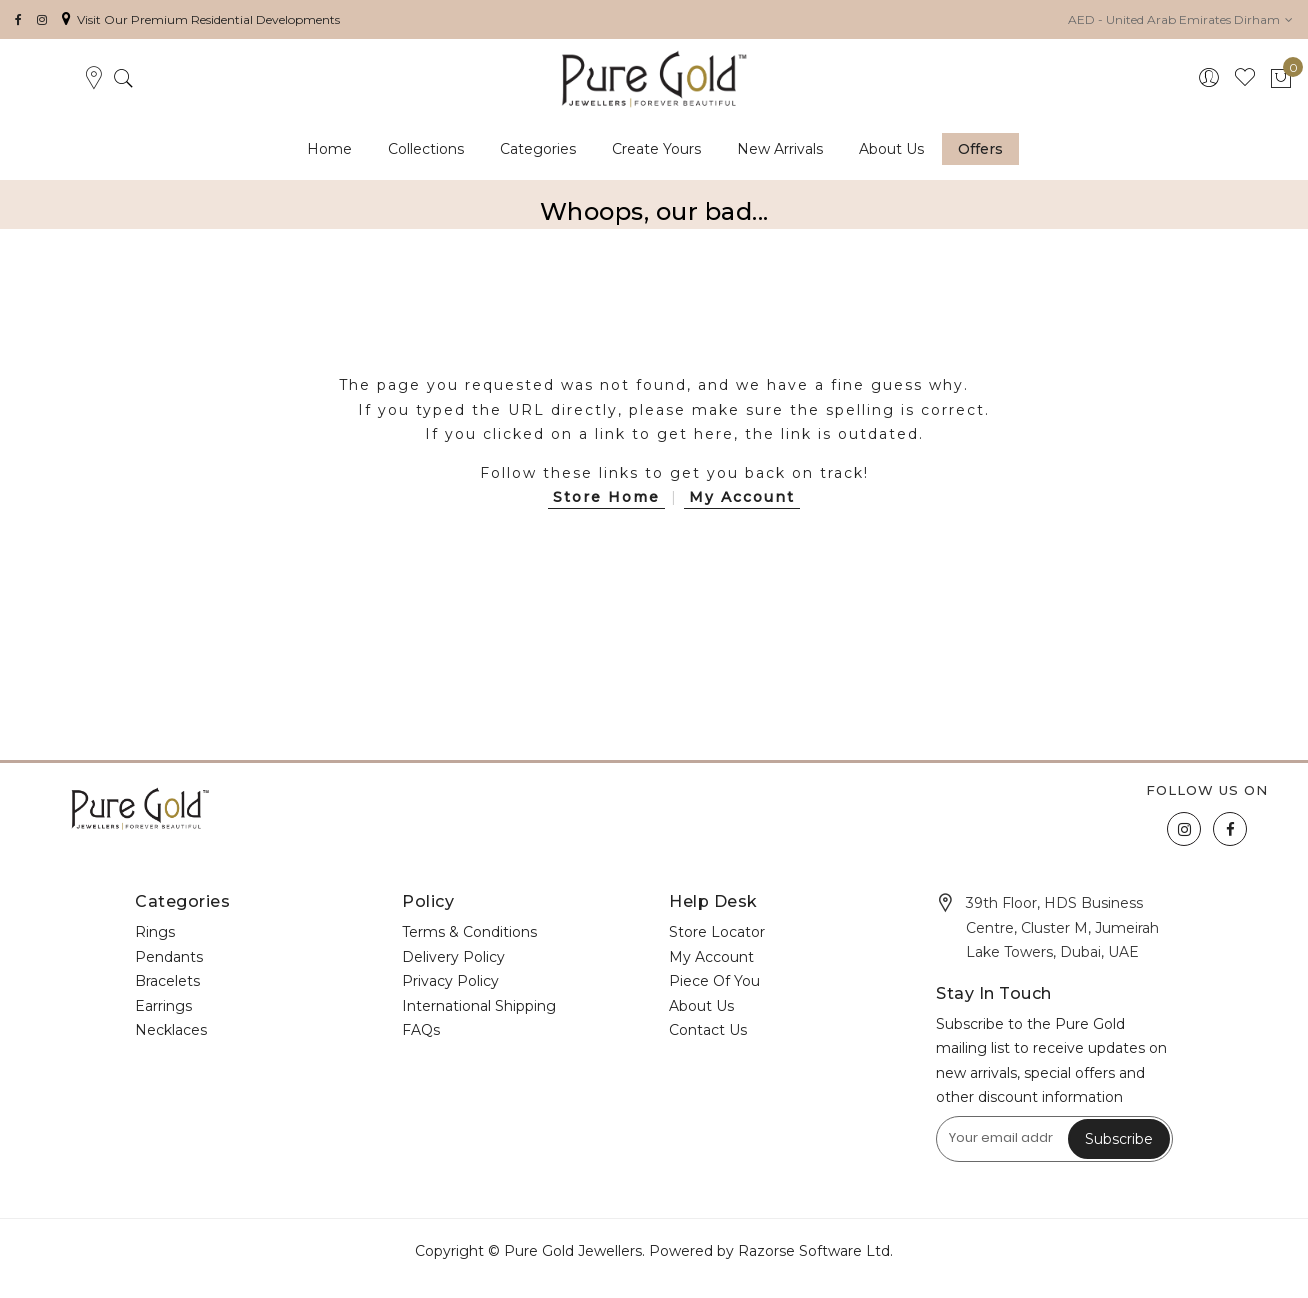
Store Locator (717, 932)
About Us (701, 1006)
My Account (742, 497)
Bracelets (167, 981)
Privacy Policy (450, 981)
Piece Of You (714, 981)
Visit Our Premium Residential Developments (201, 19)
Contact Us (708, 1030)
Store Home (606, 497)
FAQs (421, 1030)
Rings (155, 932)
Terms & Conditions (469, 932)
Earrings (163, 1006)
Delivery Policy (453, 957)
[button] (1180, 19)
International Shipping (479, 1006)
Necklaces (171, 1030)
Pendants (169, 957)
